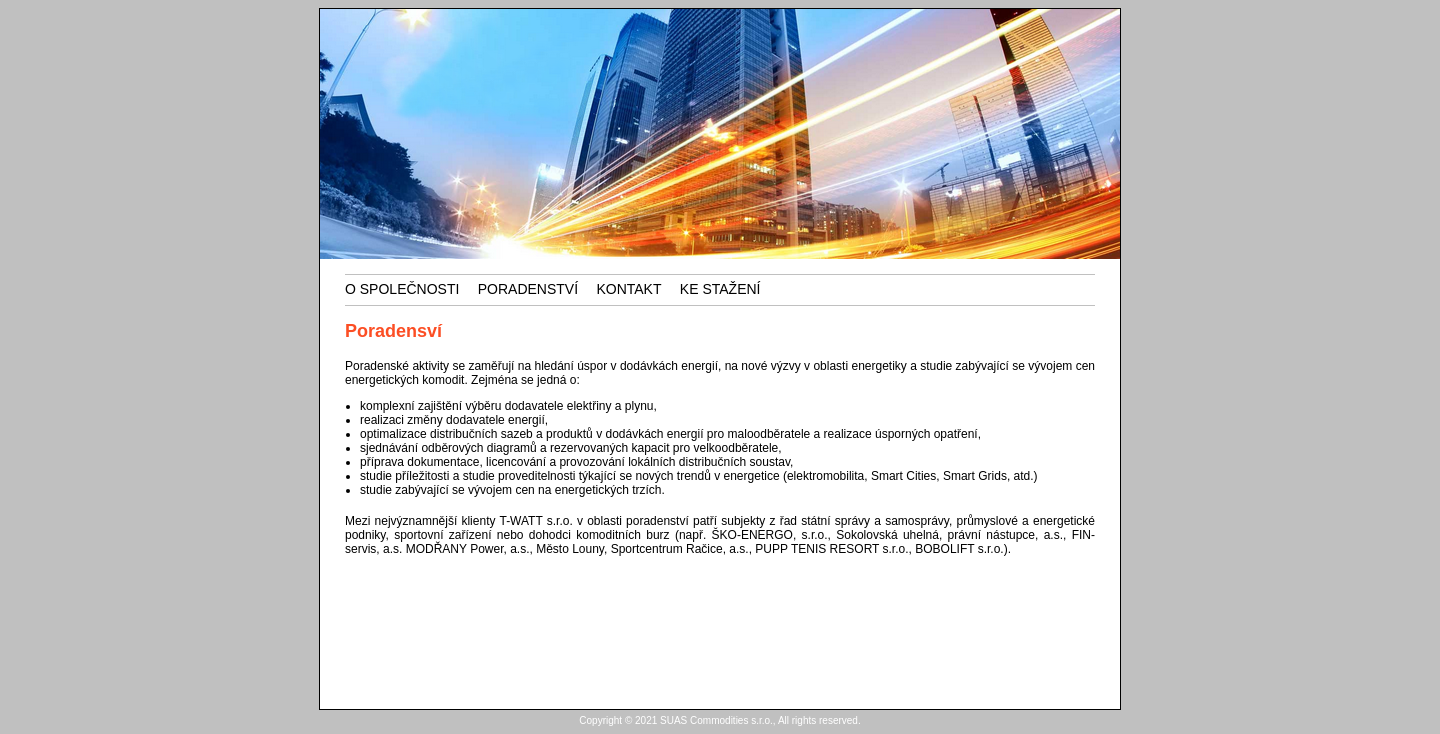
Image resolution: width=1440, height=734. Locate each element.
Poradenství (528, 289)
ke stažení (720, 289)
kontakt (628, 289)
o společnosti (402, 289)
